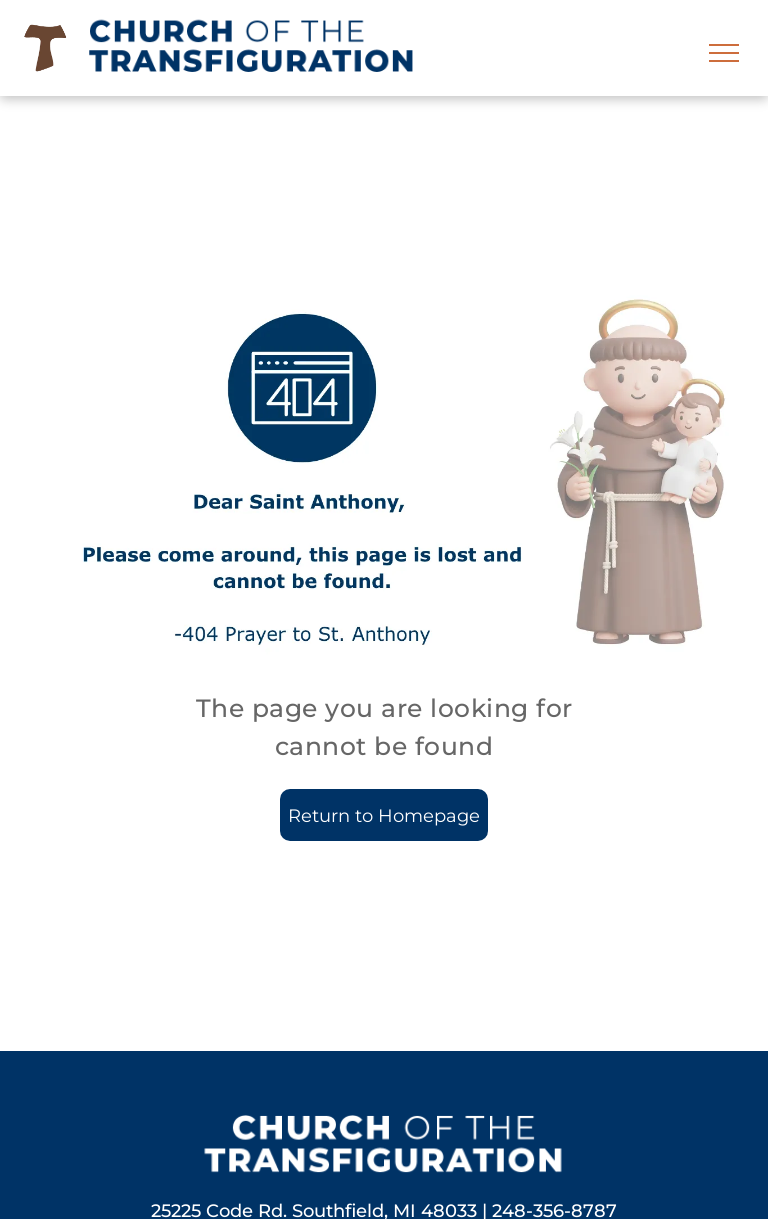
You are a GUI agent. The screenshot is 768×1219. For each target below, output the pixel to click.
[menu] (724, 53)
